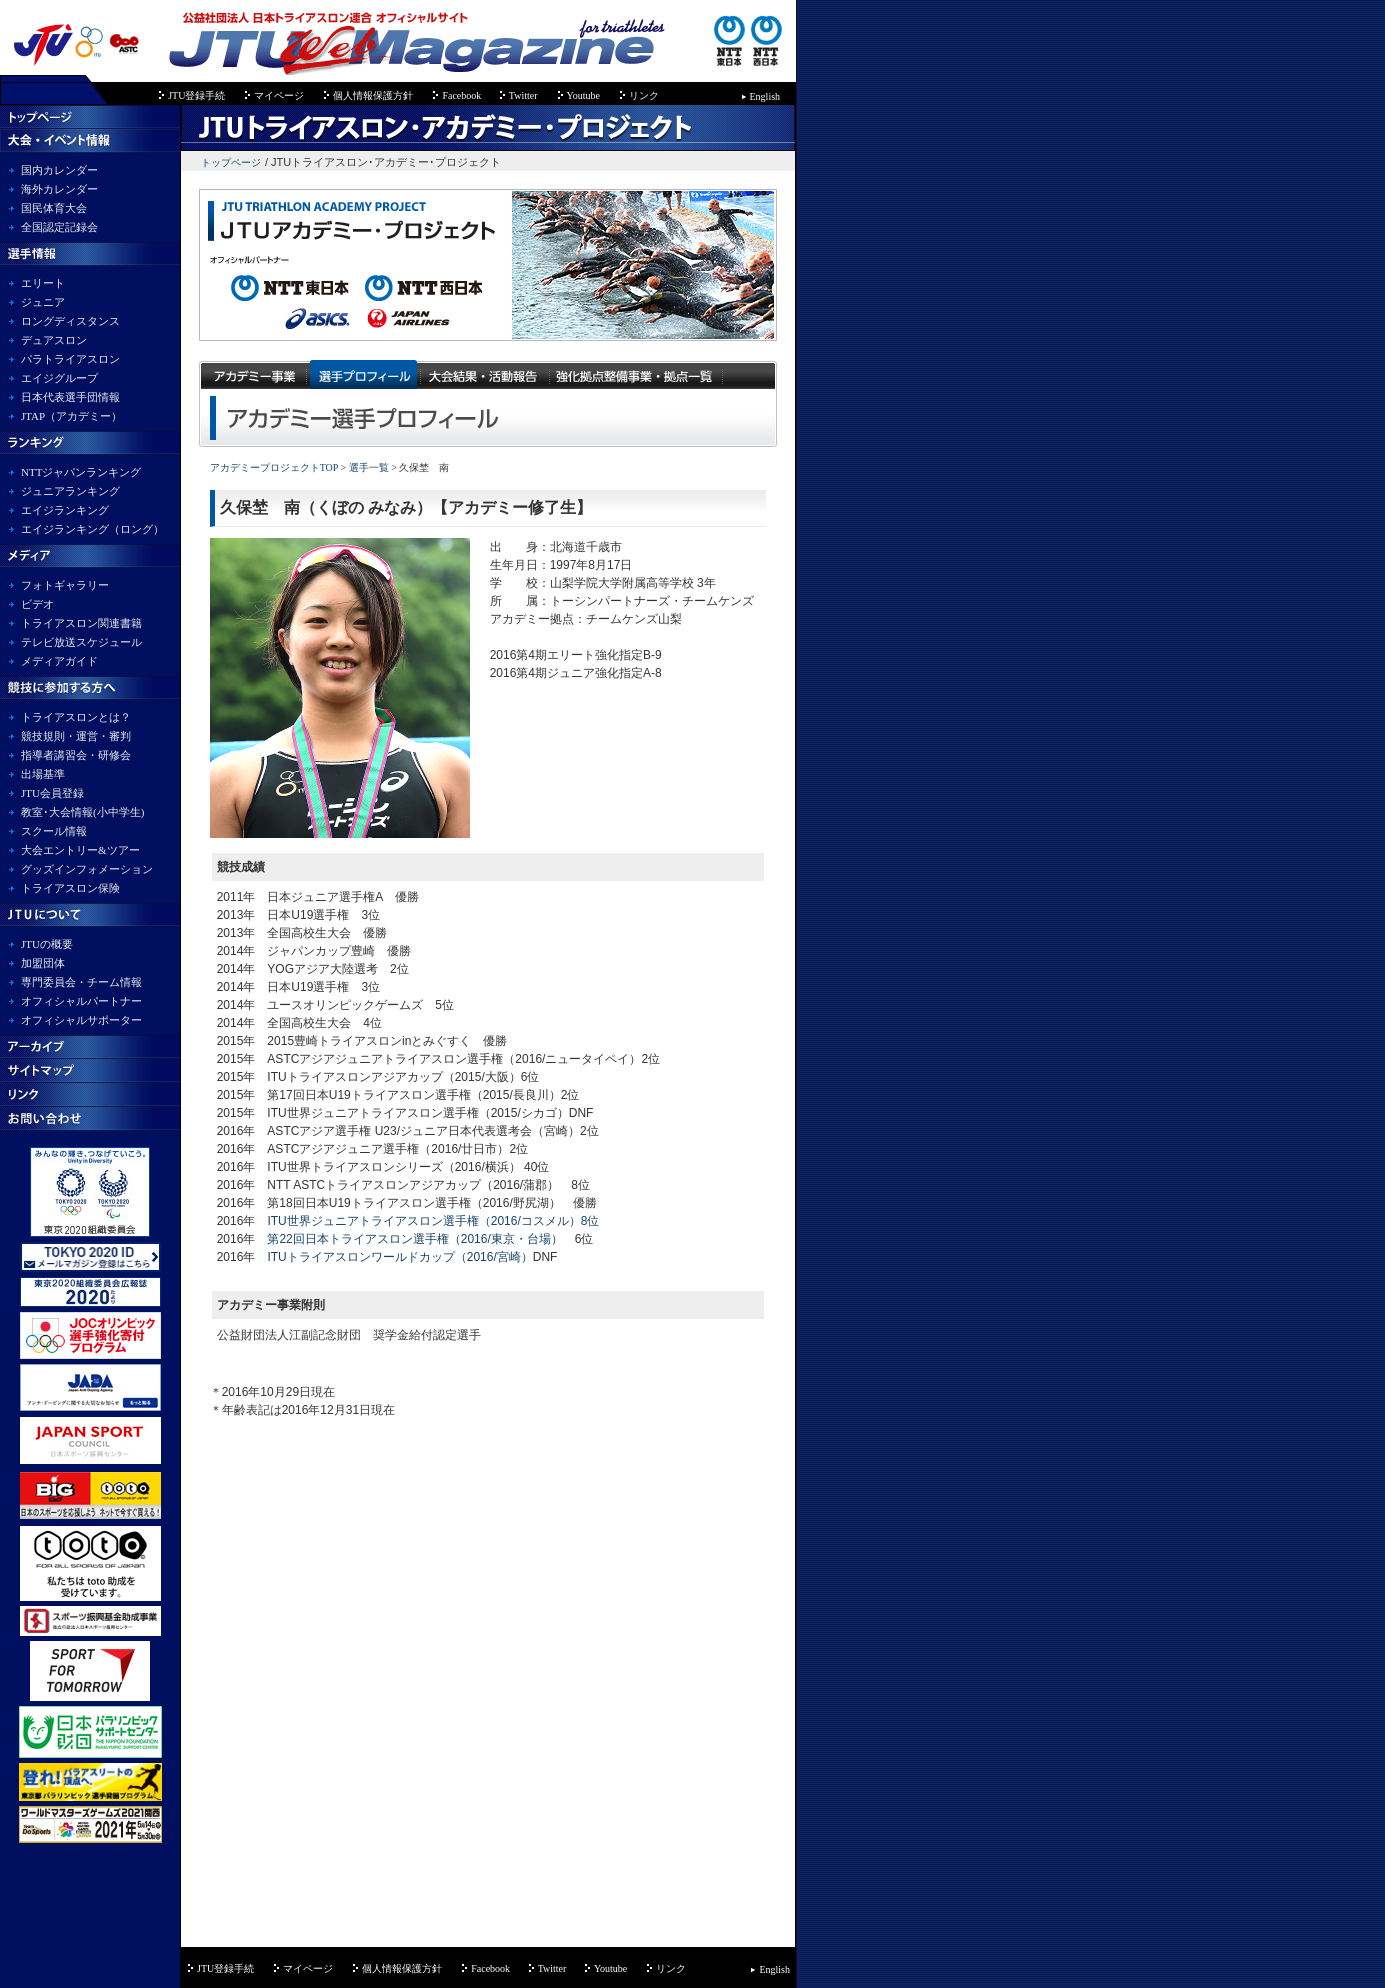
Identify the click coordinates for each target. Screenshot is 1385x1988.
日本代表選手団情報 (70, 397)
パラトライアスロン (70, 359)
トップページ (231, 162)
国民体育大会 (54, 208)
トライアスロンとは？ (76, 717)
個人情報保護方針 (373, 95)
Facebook (462, 95)
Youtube (583, 95)
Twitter (523, 95)
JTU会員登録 (52, 793)
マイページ (279, 95)
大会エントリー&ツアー (80, 850)
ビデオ (37, 604)
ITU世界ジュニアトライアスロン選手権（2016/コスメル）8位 (433, 1221)
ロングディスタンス (70, 321)
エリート (43, 283)
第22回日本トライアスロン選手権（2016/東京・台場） (414, 1239)
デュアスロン (54, 340)
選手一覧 (367, 467)
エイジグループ (59, 378)
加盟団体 (43, 963)
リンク (644, 95)
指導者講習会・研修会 (76, 755)
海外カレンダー (59, 189)
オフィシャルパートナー (81, 1001)
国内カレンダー (59, 170)
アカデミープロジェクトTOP (274, 467)
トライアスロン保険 (70, 888)
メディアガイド (59, 661)
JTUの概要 (47, 944)
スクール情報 (54, 831)
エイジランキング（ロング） (92, 529)
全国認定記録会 (59, 227)
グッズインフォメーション (87, 869)
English (765, 96)
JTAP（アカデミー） (71, 416)
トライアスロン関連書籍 (81, 623)
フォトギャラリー (65, 585)
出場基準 (43, 774)
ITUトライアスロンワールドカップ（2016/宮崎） (399, 1257)
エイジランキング (65, 510)
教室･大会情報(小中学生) (82, 812)
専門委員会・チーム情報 (81, 982)
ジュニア (43, 302)
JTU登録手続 (196, 95)
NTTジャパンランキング (81, 472)
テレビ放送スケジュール (81, 642)
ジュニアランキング (70, 491)
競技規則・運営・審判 (76, 736)
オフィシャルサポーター (81, 1020)
